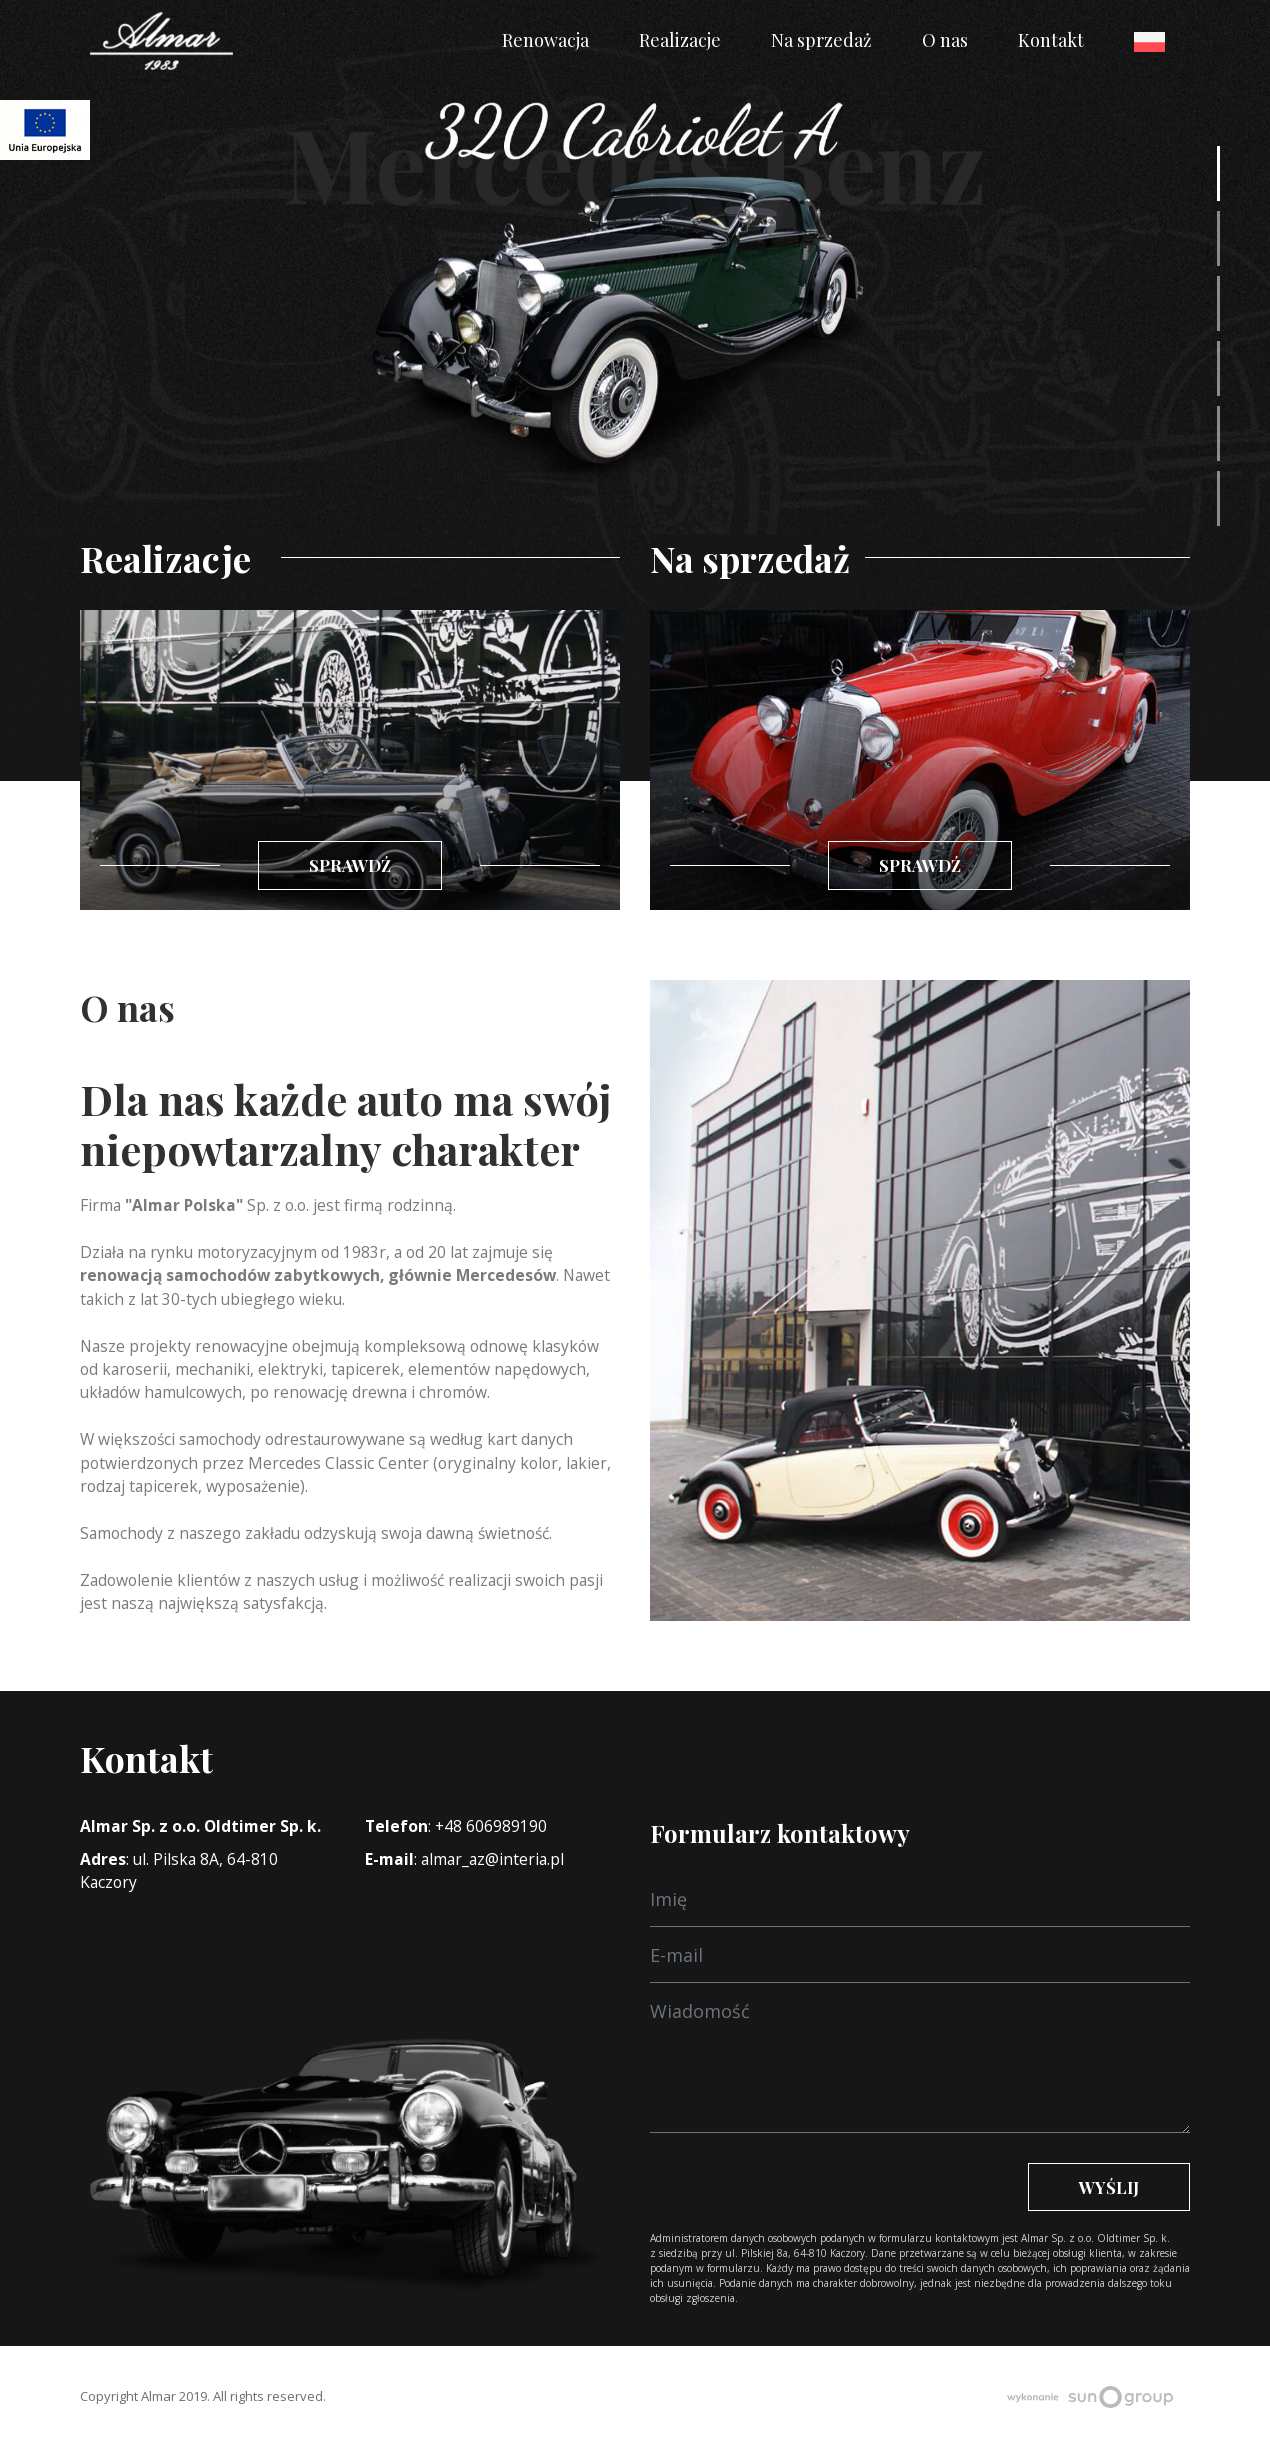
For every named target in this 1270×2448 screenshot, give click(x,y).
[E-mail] (920, 1955)
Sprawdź (350, 865)
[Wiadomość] (920, 1899)
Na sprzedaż (821, 40)
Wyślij (1109, 2187)
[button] (1218, 173)
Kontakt (1051, 40)
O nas (945, 40)
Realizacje (680, 40)
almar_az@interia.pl (492, 1859)
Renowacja (545, 40)
